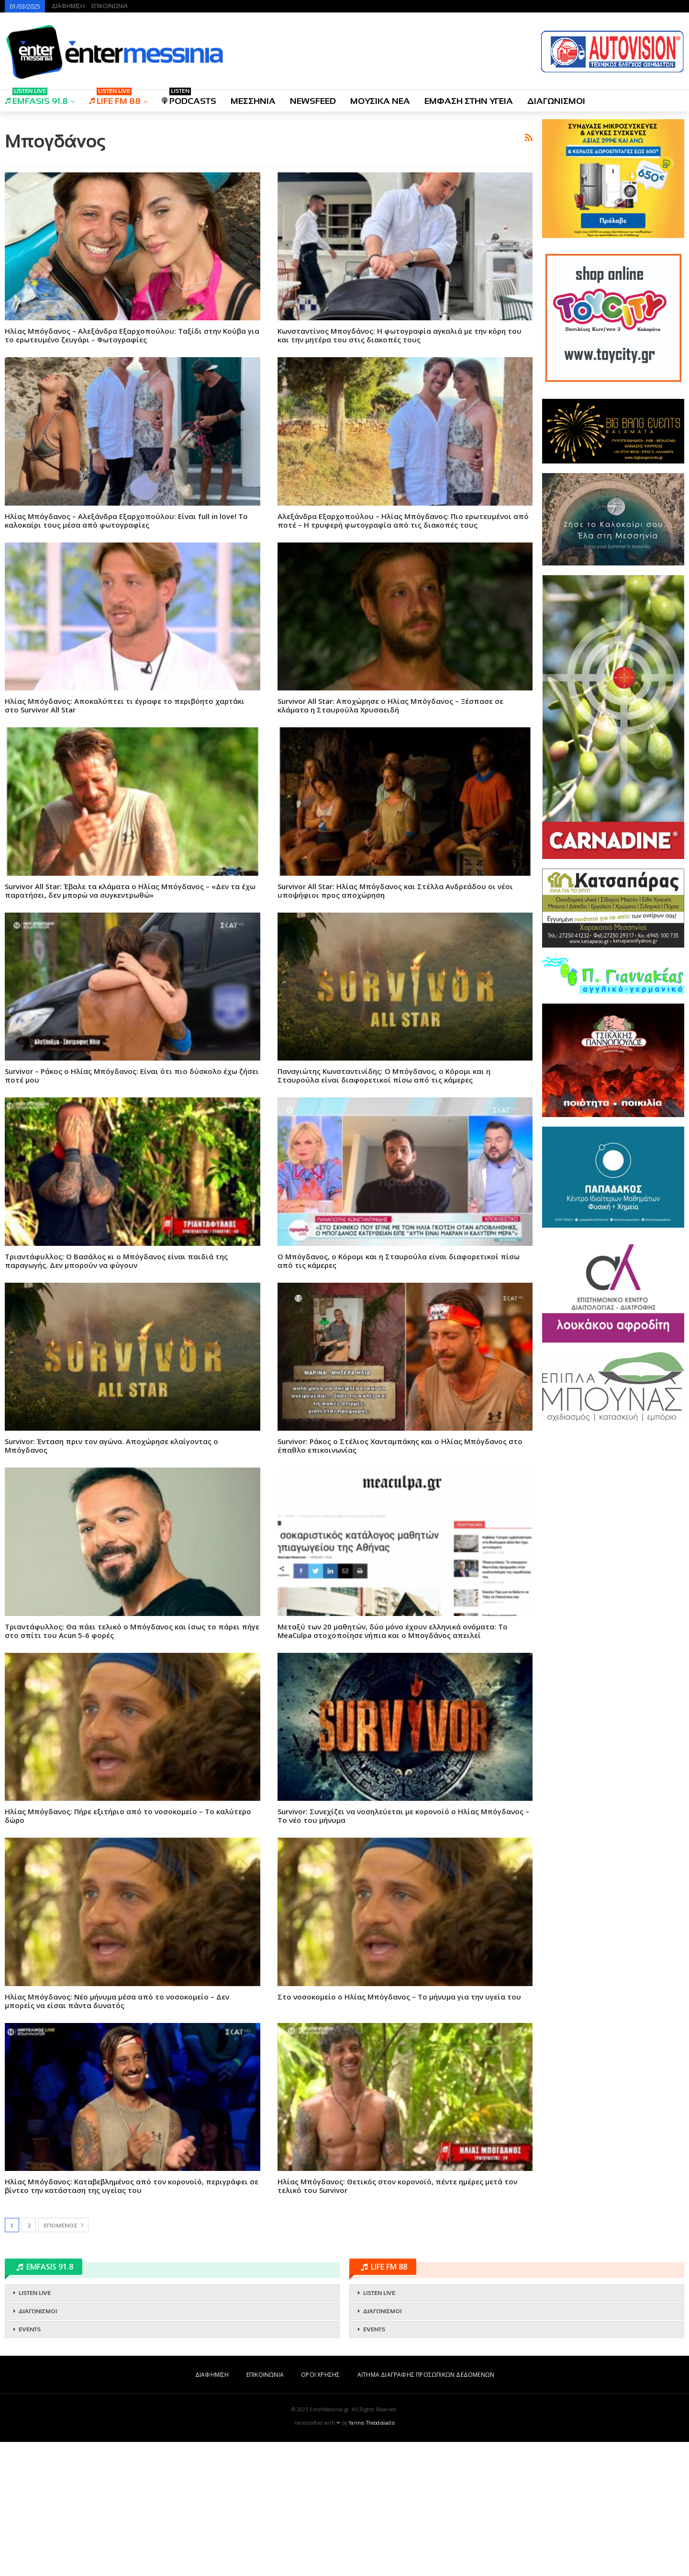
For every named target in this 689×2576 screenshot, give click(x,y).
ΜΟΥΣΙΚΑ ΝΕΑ (380, 101)
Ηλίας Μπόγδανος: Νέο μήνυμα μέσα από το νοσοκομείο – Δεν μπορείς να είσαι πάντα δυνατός (117, 2135)
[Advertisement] (269, 186)
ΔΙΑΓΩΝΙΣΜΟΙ (556, 101)
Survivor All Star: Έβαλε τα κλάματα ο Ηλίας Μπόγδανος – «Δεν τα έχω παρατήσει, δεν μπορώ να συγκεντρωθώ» (130, 1025)
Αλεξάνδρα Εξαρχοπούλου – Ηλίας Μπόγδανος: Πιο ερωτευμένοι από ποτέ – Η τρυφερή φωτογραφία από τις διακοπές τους (403, 654)
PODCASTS (189, 98)
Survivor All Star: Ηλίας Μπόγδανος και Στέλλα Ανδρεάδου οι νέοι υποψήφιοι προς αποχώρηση (395, 1025)
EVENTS (30, 2463)
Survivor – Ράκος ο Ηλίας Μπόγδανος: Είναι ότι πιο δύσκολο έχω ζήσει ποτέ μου (132, 1209)
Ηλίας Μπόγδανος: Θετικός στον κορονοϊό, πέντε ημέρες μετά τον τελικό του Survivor (397, 2320)
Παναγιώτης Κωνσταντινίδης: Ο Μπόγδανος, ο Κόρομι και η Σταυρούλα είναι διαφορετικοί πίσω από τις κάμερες (384, 1209)
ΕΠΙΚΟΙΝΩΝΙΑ (109, 6)
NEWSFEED (313, 101)
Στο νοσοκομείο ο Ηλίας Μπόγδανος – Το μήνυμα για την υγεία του (399, 2130)
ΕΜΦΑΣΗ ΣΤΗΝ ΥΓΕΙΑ (468, 101)
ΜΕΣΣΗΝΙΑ (253, 101)
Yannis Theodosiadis (372, 2556)
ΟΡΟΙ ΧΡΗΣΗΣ (320, 2509)
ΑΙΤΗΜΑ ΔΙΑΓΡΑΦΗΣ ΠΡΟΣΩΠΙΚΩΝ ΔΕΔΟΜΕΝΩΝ (425, 2509)
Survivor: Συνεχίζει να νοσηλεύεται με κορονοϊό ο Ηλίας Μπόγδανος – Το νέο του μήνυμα (403, 1950)
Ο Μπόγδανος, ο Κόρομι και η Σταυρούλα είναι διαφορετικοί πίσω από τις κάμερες (399, 1395)
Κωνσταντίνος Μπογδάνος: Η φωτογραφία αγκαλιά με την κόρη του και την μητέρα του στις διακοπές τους (400, 469)
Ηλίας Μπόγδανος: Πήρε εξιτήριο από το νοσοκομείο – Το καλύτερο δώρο (128, 1950)
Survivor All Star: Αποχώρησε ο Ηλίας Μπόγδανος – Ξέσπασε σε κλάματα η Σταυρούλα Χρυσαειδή (390, 839)
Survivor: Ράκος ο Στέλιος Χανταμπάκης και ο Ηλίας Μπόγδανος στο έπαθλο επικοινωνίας (400, 1579)
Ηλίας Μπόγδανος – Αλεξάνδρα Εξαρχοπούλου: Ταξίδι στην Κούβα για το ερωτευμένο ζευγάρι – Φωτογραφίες (132, 469)
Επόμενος (63, 2359)
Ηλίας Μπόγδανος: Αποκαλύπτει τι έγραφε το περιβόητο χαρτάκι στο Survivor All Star (124, 839)
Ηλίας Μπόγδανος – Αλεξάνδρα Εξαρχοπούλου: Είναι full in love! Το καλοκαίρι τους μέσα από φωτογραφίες (126, 654)
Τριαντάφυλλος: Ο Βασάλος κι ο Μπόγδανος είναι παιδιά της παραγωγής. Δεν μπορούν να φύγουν (116, 1395)
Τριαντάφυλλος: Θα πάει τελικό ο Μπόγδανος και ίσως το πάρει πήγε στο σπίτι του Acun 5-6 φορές (132, 1765)
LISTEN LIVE (35, 2427)
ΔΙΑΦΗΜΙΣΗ (68, 6)
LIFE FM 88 (115, 98)
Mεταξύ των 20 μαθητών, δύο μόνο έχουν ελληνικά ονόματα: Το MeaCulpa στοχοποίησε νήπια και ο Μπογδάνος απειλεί (393, 1765)
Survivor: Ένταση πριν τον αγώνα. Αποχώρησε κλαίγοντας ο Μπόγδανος (111, 1579)
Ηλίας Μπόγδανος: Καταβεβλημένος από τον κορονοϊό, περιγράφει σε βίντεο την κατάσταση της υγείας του (131, 2320)
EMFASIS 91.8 (36, 98)
